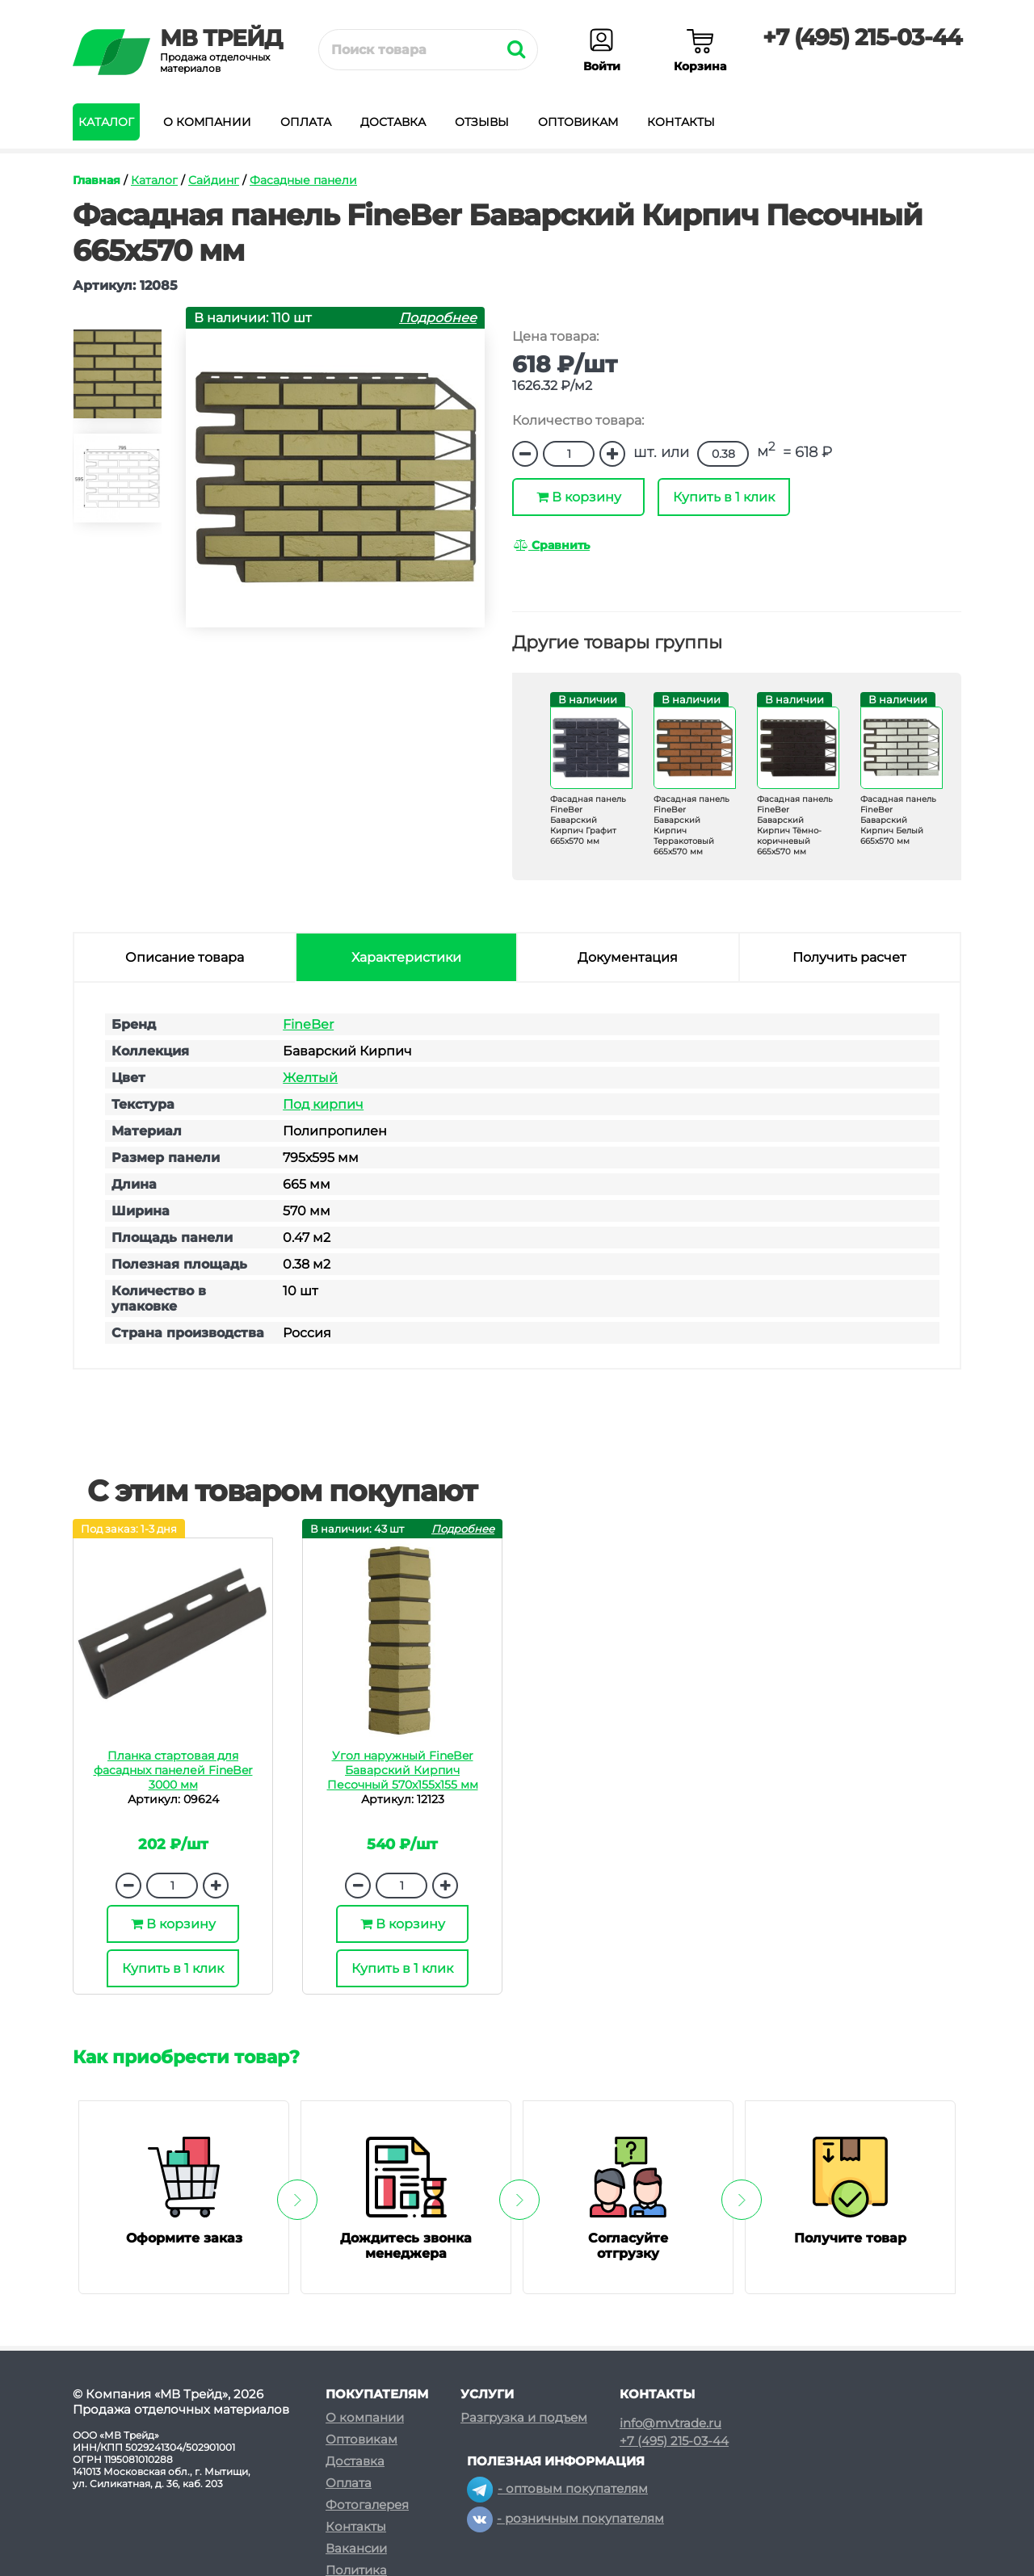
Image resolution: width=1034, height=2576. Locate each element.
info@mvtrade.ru (670, 2423)
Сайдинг (213, 180)
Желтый (310, 1077)
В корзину (578, 497)
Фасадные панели (303, 180)
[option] (117, 381)
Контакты (681, 122)
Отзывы (482, 122)
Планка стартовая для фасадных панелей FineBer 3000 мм (173, 1770)
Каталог (106, 122)
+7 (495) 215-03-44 (862, 37)
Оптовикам (578, 122)
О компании (207, 122)
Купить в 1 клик (724, 497)
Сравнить (552, 545)
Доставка (393, 122)
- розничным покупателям (565, 2518)
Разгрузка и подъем (523, 2417)
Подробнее (438, 317)
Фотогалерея (367, 2504)
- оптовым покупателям (557, 2488)
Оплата (305, 122)
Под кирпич (323, 1104)
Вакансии (356, 2548)
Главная (96, 180)
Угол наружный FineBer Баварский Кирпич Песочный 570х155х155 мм (402, 1770)
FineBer (308, 1024)
